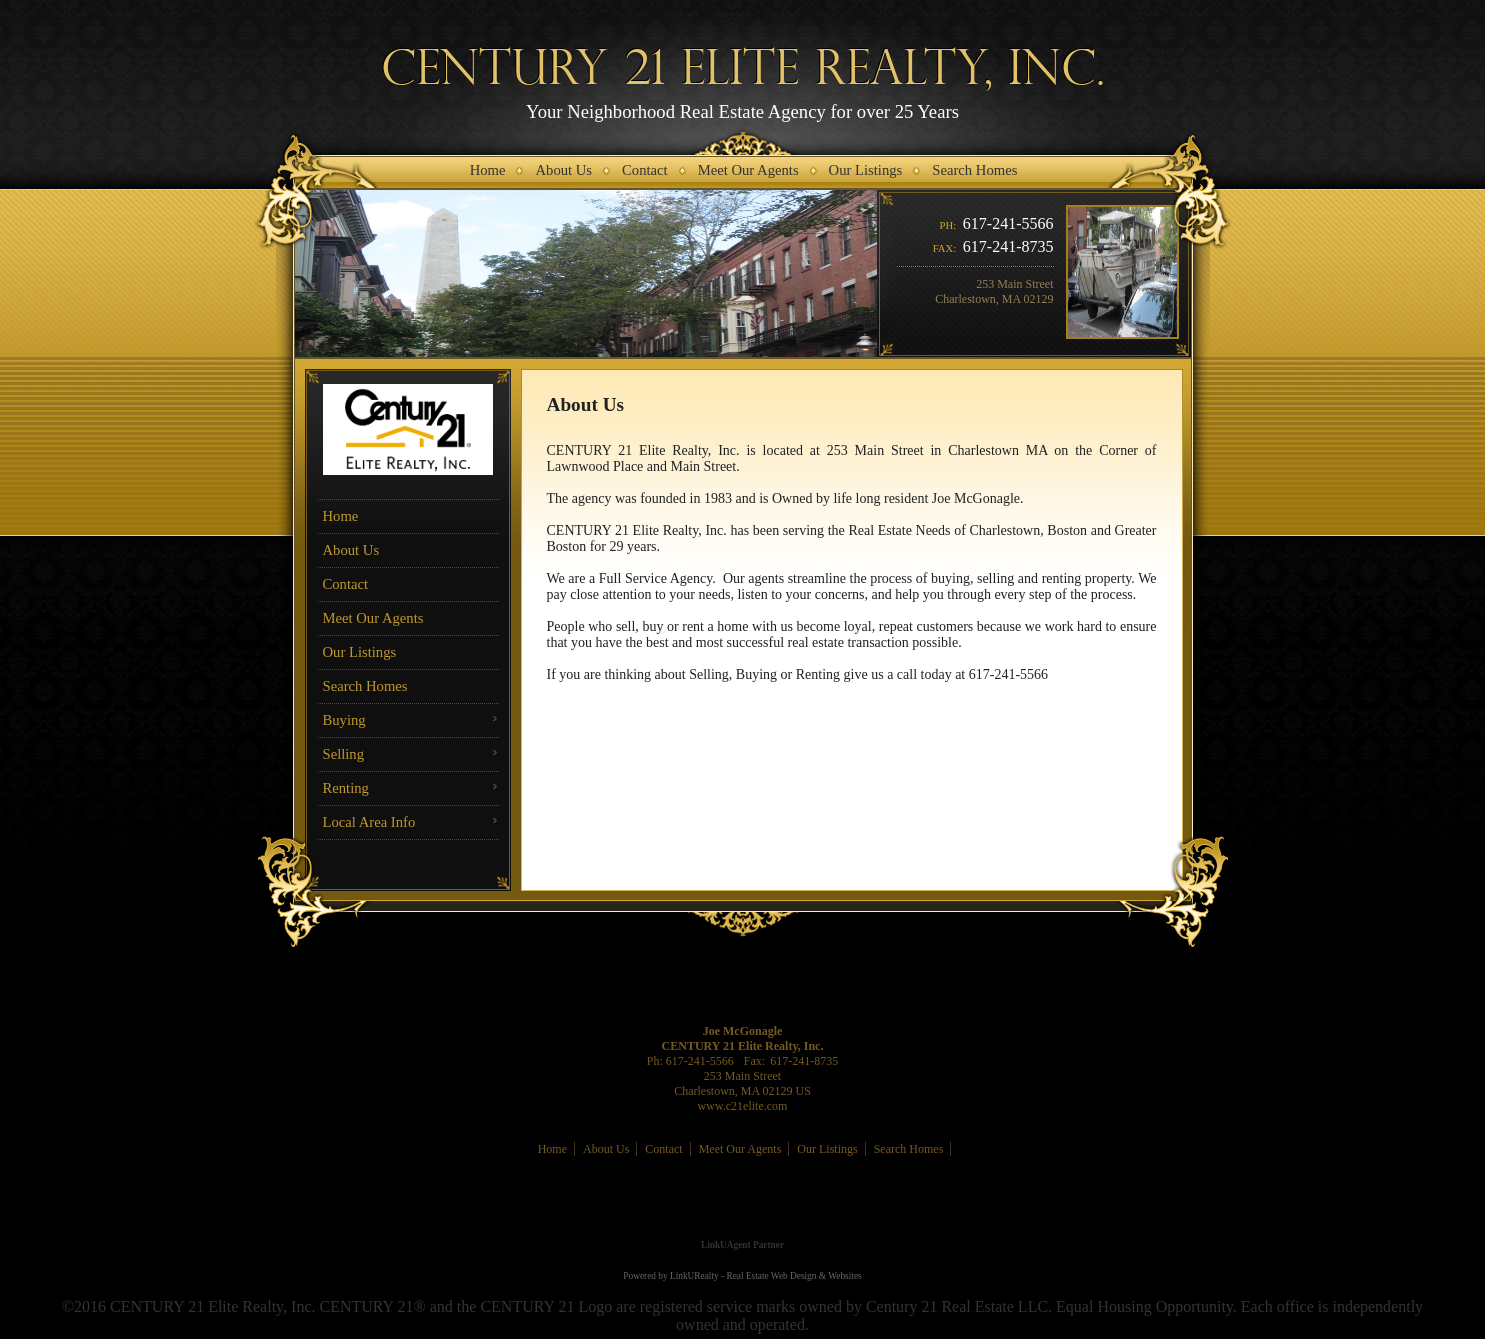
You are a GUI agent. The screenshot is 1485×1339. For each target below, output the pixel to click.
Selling (344, 754)
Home (341, 516)
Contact (346, 584)
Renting (346, 788)
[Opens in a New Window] (743, 1216)
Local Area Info (369, 822)
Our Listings (360, 652)
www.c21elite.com (743, 1106)
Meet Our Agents (373, 618)
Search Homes (365, 686)
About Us (351, 550)
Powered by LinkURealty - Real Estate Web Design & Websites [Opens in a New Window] (742, 1276)
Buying (344, 720)
